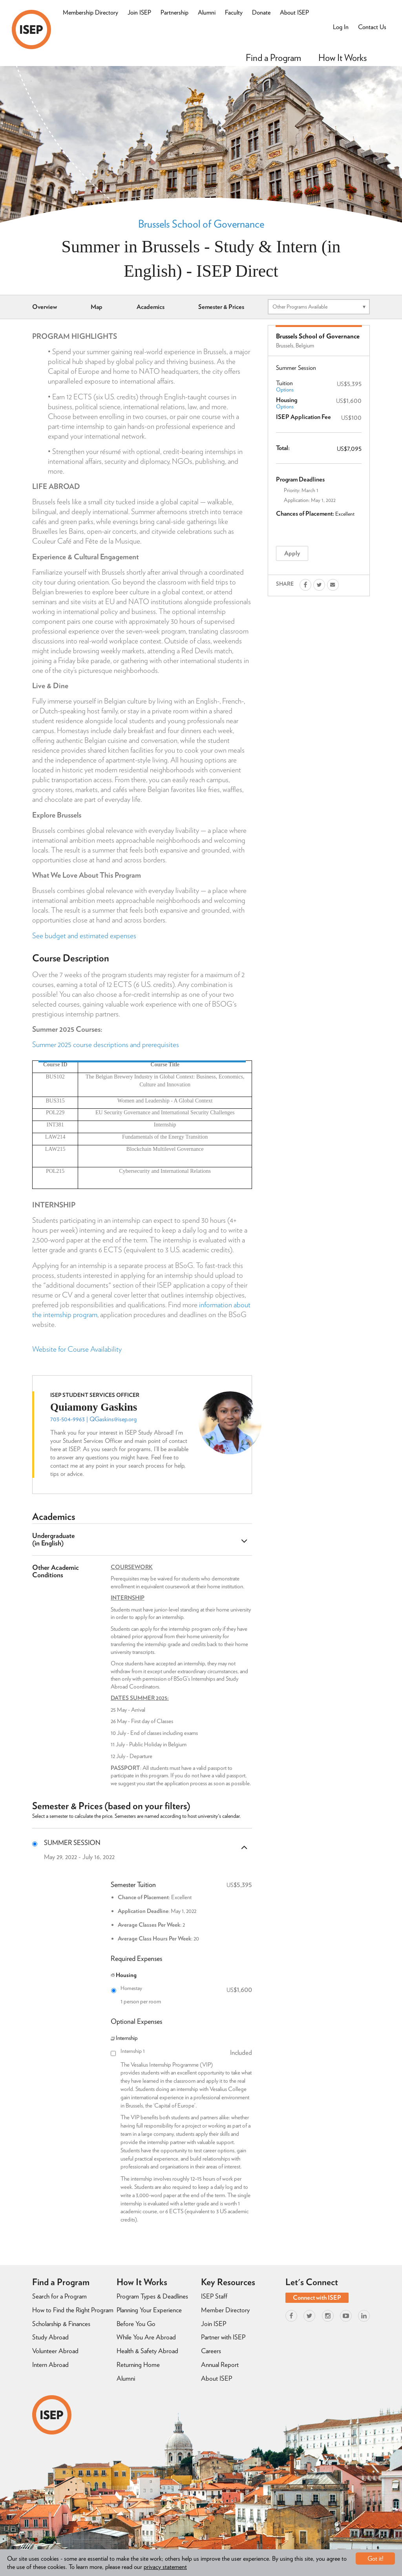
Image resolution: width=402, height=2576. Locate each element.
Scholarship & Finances (61, 2324)
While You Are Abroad (146, 2337)
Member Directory (225, 2310)
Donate (261, 12)
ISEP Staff (214, 2296)
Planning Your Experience (149, 2310)
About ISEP (294, 12)
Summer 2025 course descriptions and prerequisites (105, 1044)
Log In (341, 27)
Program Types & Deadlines (152, 2296)
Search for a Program (59, 2296)
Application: (297, 500)
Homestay (186, 1988)
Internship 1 (186, 2051)
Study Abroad (50, 2337)
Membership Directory (90, 12)
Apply (292, 553)
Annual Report (220, 2364)
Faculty (234, 12)
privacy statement (165, 2566)
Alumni (207, 12)
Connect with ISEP (317, 2297)
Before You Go (136, 2324)
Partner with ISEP (223, 2337)
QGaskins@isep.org (113, 1419)
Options (285, 389)
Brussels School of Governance (201, 223)
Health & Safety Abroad (147, 2351)
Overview (44, 307)
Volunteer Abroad (55, 2351)
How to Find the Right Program (72, 2310)
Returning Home (138, 2364)
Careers (211, 2351)
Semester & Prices (221, 307)
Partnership (174, 12)
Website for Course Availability (77, 1349)
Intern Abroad (50, 2364)
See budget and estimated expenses (84, 935)
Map (96, 307)
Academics (150, 307)
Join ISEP (139, 12)
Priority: (292, 490)
